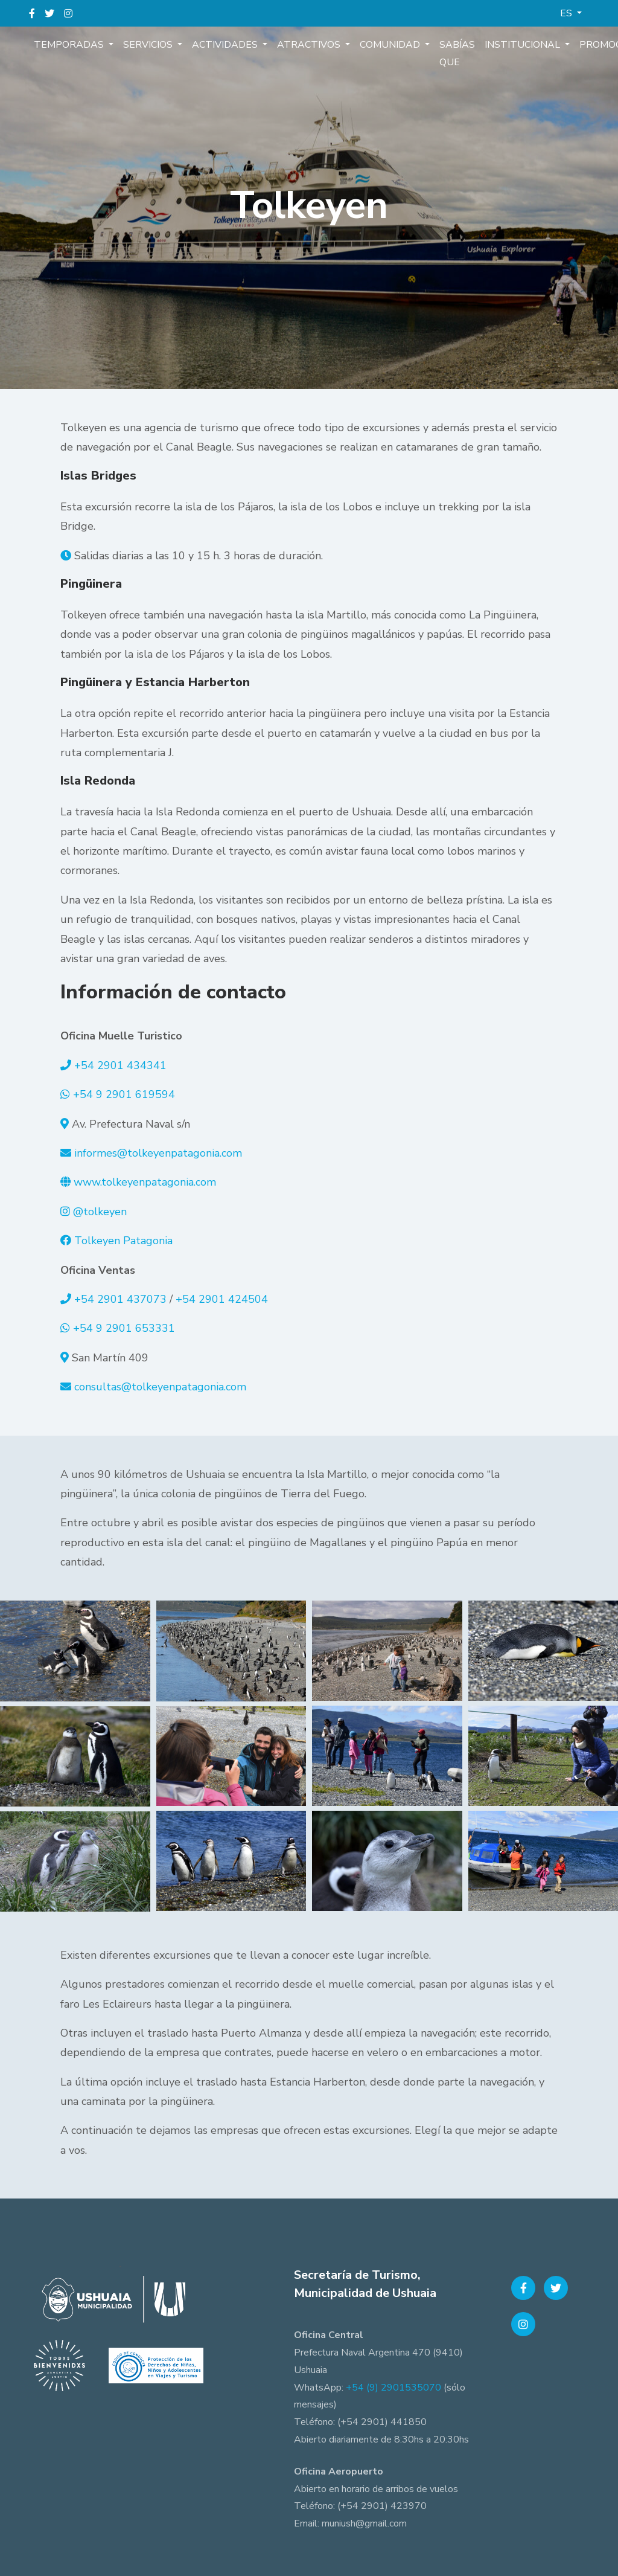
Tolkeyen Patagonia (123, 1240)
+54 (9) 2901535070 (393, 2387)
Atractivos (310, 44)
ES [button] (567, 13)
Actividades (226, 44)
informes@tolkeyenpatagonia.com (158, 1153)
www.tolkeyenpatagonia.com (145, 1182)
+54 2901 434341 (120, 1065)
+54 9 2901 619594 (124, 1094)
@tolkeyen (100, 1211)
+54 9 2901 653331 (124, 1328)
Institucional (523, 44)
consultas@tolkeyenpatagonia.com (160, 1387)
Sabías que (457, 53)
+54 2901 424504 (222, 1299)
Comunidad (391, 44)
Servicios (149, 44)
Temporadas (70, 44)
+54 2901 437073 (120, 1299)
